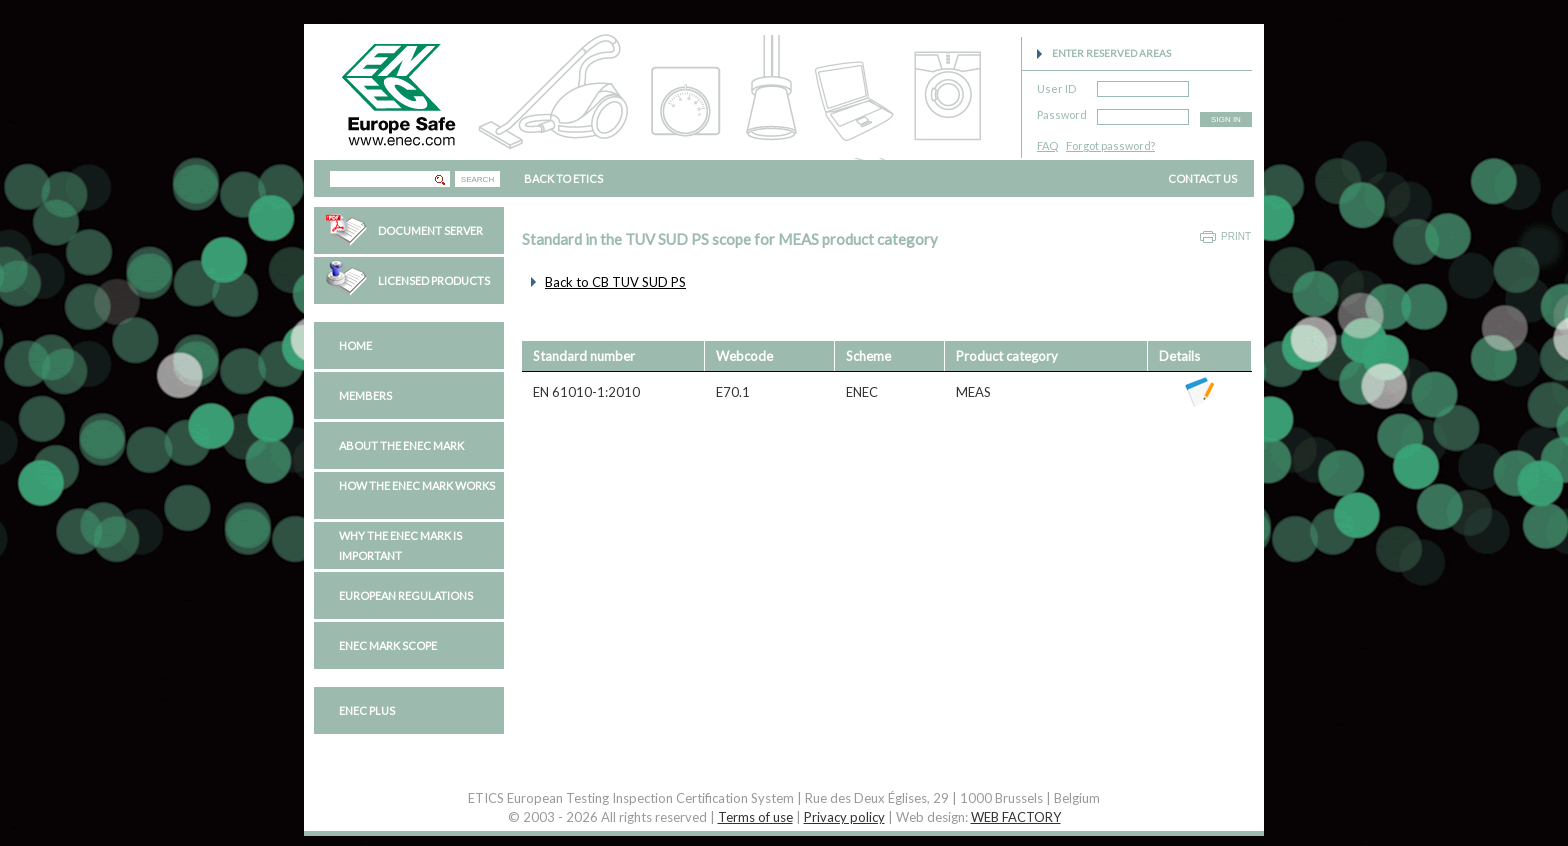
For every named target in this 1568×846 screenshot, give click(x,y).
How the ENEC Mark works (417, 485)
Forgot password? (1110, 145)
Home (355, 345)
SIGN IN (1226, 119)
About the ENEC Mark (401, 445)
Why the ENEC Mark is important (400, 545)
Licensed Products (434, 280)
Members (365, 395)
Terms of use (755, 817)
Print (1236, 236)
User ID (1056, 85)
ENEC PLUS (367, 710)
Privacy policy (844, 817)
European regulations (406, 595)
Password (1062, 111)
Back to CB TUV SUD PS (615, 282)
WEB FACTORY (1016, 817)
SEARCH (477, 179)
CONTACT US (1202, 178)
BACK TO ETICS (563, 178)
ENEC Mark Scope (388, 645)
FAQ (1047, 145)
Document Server (430, 230)
